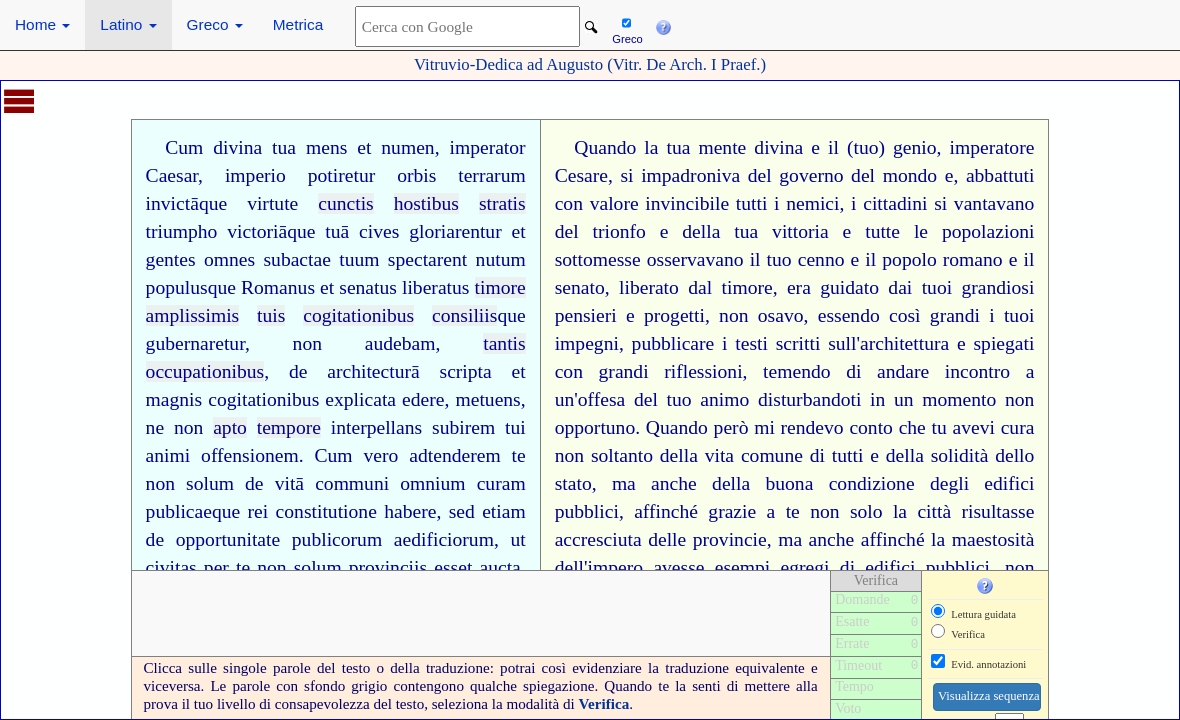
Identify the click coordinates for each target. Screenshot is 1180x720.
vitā (289, 483)
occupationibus (205, 371)
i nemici (806, 203)
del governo (796, 175)
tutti (752, 203)
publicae (179, 511)
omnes (229, 259)
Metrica (298, 24)
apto (230, 427)
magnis (174, 399)
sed (462, 511)
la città (922, 511)
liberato (649, 287)
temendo (796, 371)
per (216, 567)
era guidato (833, 287)
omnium (432, 483)
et (364, 147)
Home (42, 24)
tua (284, 147)
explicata (360, 399)
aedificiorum (444, 539)
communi (352, 483)
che (912, 427)
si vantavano (984, 203)
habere (410, 511)
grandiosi (997, 287)
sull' (844, 343)
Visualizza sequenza (989, 696)
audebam (400, 343)
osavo (781, 315)
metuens (487, 399)
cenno (821, 259)
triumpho (182, 231)
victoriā (257, 231)
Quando (605, 147)
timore (500, 287)
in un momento (933, 399)
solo (866, 511)
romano (973, 259)
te (519, 455)
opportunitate (228, 539)
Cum (184, 147)
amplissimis (193, 315)
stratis (502, 203)
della (701, 231)
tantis (504, 343)
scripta (466, 371)
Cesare (581, 175)
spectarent (427, 259)
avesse (678, 567)
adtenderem (454, 455)
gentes (171, 259)
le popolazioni (974, 231)
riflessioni (703, 371)
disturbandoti (809, 399)
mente (722, 147)
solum (210, 483)
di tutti (837, 455)
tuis (271, 315)
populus (177, 287)
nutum (501, 259)
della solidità (937, 455)
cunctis (346, 203)
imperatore (992, 147)
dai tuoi (920, 287)
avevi (974, 427)
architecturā (373, 371)
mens (326, 147)
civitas (171, 567)
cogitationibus (358, 315)
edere (423, 399)
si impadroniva (680, 175)
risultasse (998, 511)
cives (379, 231)
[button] (663, 25)
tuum (359, 259)
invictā (172, 203)
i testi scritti (771, 343)
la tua (667, 147)
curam (501, 483)
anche (674, 483)
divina (237, 147)
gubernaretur (195, 343)
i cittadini (889, 203)
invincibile (687, 203)
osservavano (695, 259)
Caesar (172, 175)
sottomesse (598, 259)
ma (624, 483)
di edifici (878, 567)
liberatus (435, 287)
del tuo (663, 399)
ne (155, 427)
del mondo (894, 175)
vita (719, 455)
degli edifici (982, 483)
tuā (337, 231)
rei (258, 511)
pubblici (587, 511)
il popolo (900, 259)
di (853, 371)
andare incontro (943, 371)
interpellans (376, 427)
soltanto (622, 455)
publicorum (337, 539)
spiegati (1003, 343)
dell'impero (599, 567)
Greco (215, 24)
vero (381, 455)
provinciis (388, 567)
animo (724, 399)
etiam (504, 511)
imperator (487, 147)
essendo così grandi (899, 315)
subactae (296, 259)
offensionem (250, 455)
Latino (128, 24)
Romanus (278, 287)
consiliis (464, 315)
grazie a (741, 511)
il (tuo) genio (882, 147)
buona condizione (839, 483)
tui (515, 427)
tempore (289, 427)
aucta (499, 567)
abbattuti (1000, 175)
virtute (272, 203)
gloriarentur (455, 231)
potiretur (341, 175)
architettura (904, 343)
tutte (882, 231)
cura (1018, 427)
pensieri (586, 315)
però (731, 427)
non (307, 343)
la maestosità (982, 539)
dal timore (730, 287)
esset (453, 567)
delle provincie (707, 539)
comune (772, 455)
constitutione (326, 511)
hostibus (426, 203)
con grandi (602, 371)
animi (168, 455)
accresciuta (598, 539)
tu (939, 427)
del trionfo (600, 231)
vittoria (800, 231)
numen (407, 147)
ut (517, 539)
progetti (674, 315)
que (213, 203)
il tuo (771, 259)
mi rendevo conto (823, 427)
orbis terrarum (461, 175)
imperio (255, 175)
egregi (805, 567)
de (298, 371)
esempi (743, 567)
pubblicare (673, 343)
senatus (368, 287)
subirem (463, 427)
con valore (597, 203)
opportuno (595, 427)
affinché (666, 511)
